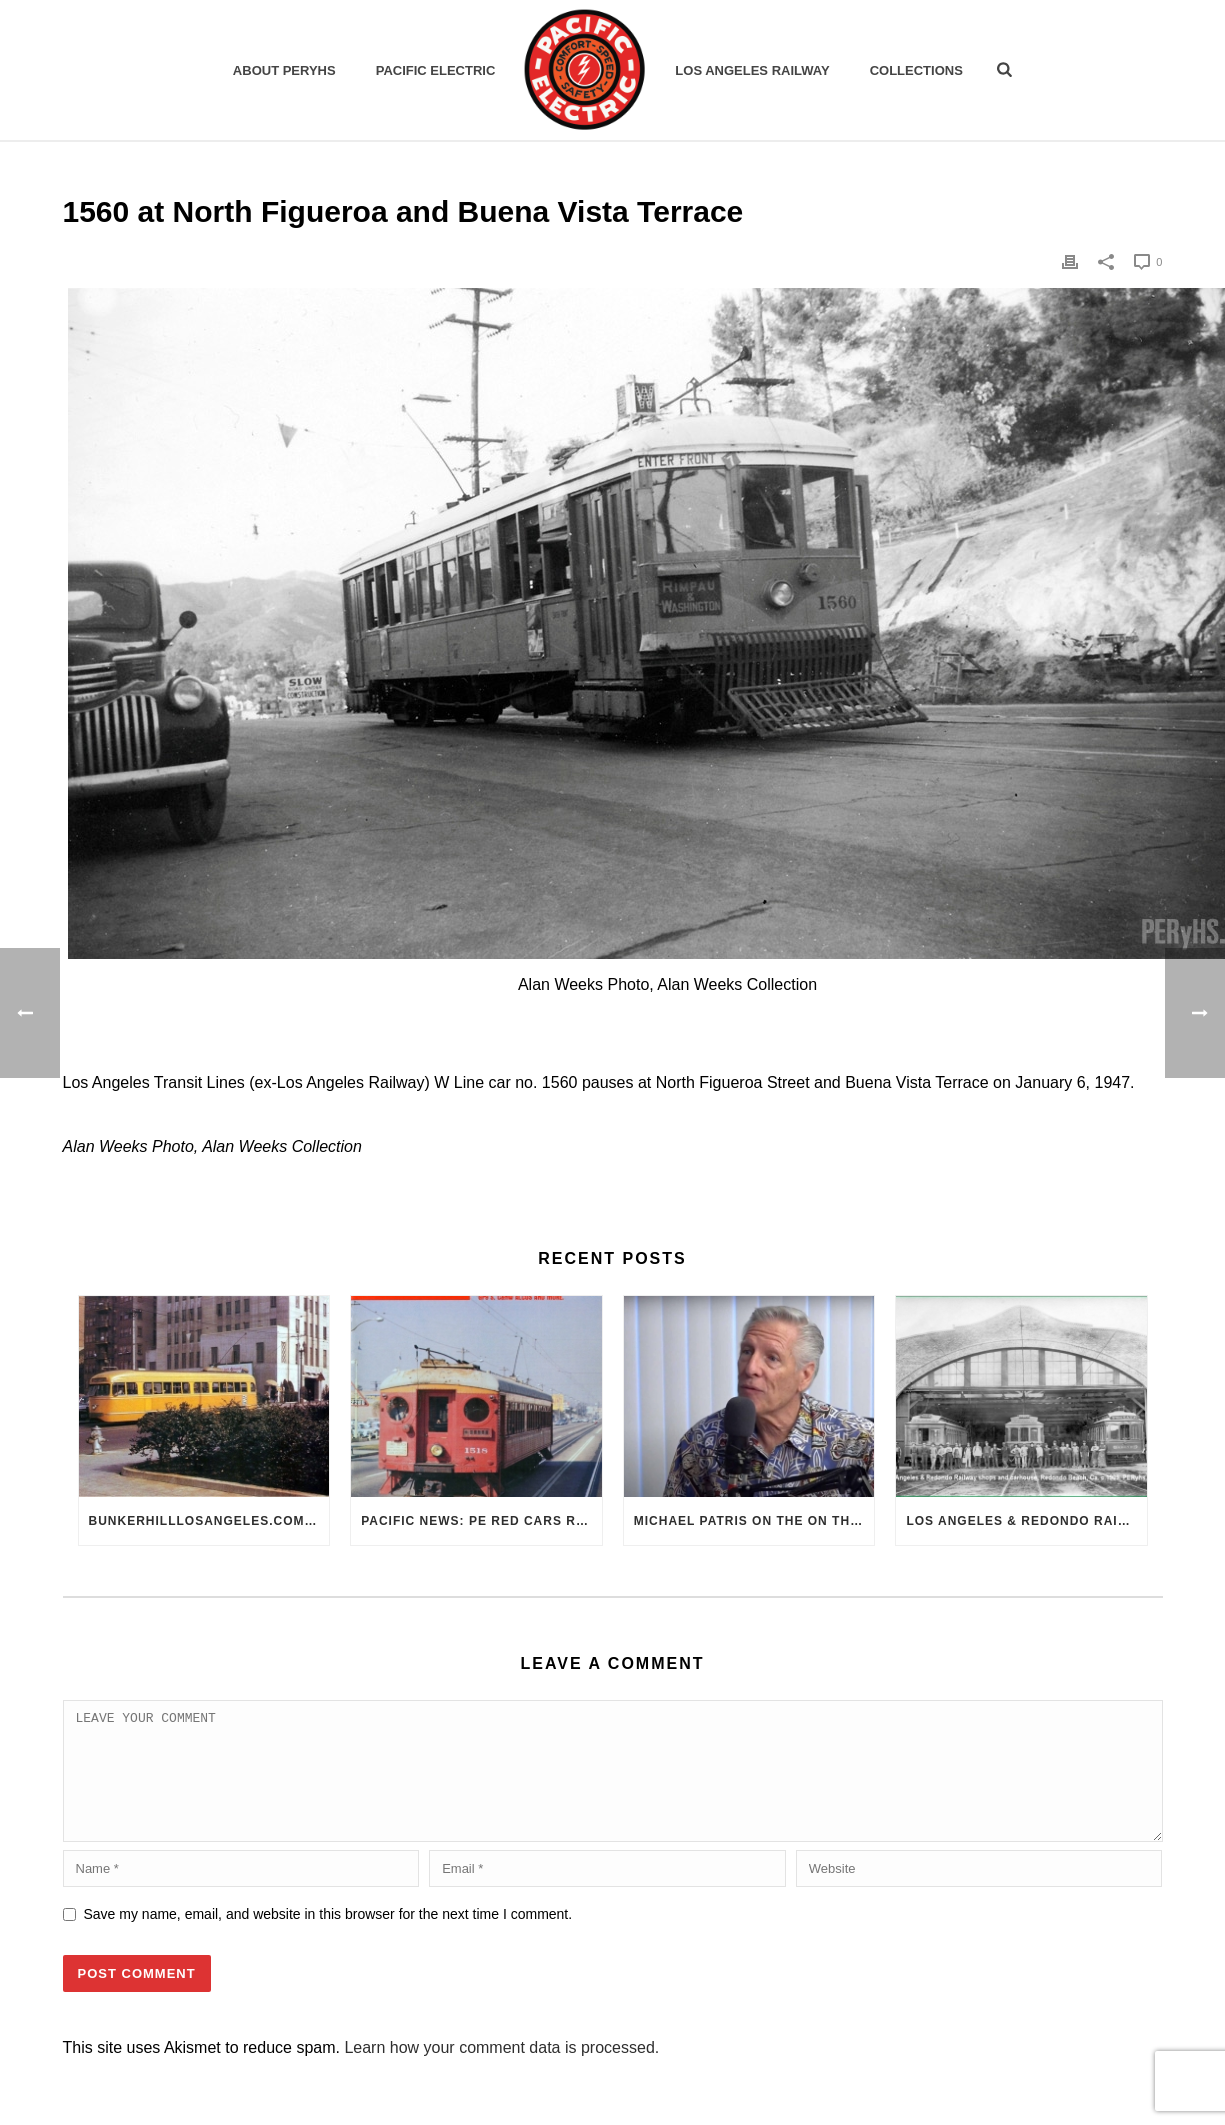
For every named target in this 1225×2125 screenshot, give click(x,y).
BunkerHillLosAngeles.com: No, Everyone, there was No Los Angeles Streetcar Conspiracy (209, 1521)
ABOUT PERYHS (284, 70)
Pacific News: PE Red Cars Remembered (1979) (481, 1521)
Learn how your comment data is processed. (501, 2071)
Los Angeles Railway (752, 70)
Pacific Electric (436, 70)
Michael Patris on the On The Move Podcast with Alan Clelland (754, 1521)
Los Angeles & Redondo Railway (1026, 1521)
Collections (916, 70)
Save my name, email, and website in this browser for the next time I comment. (328, 1938)
